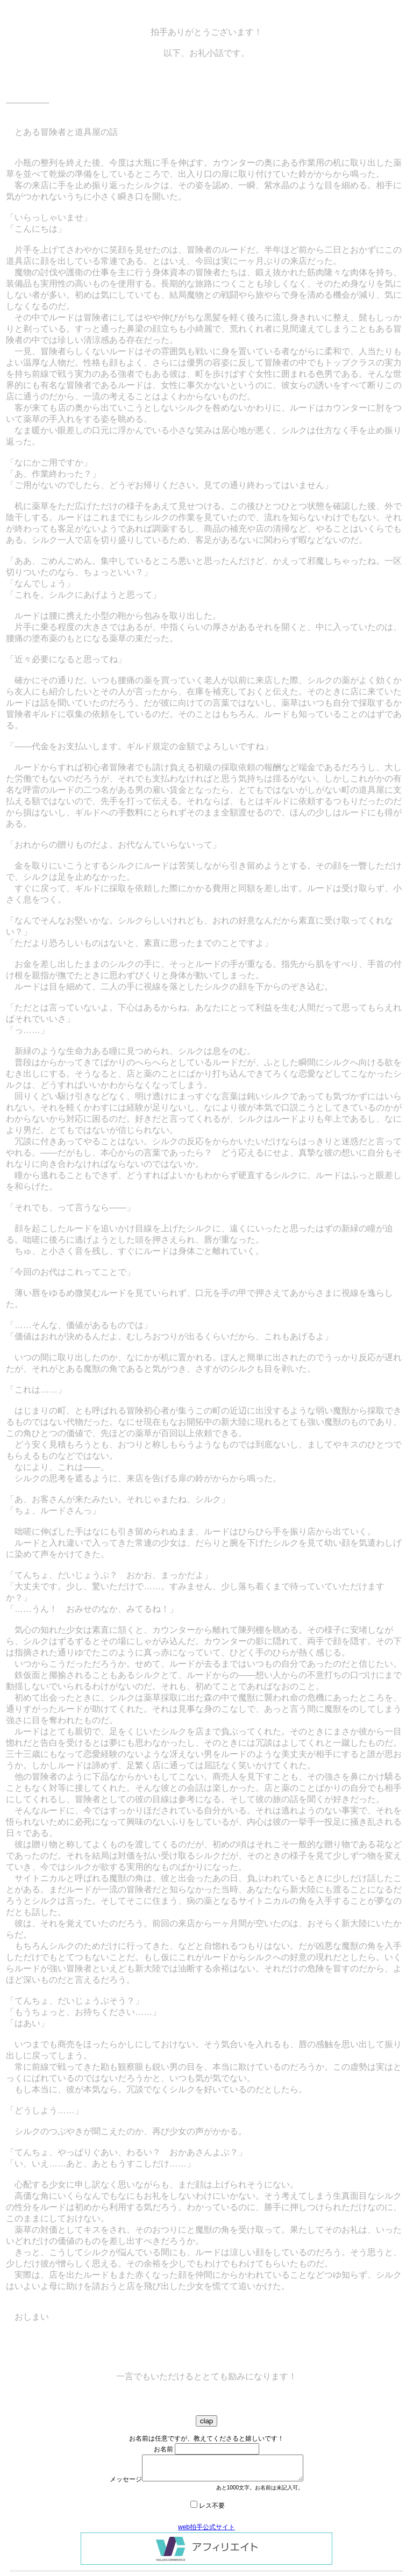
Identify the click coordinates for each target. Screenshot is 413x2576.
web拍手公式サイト (206, 2527)
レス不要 (212, 2505)
